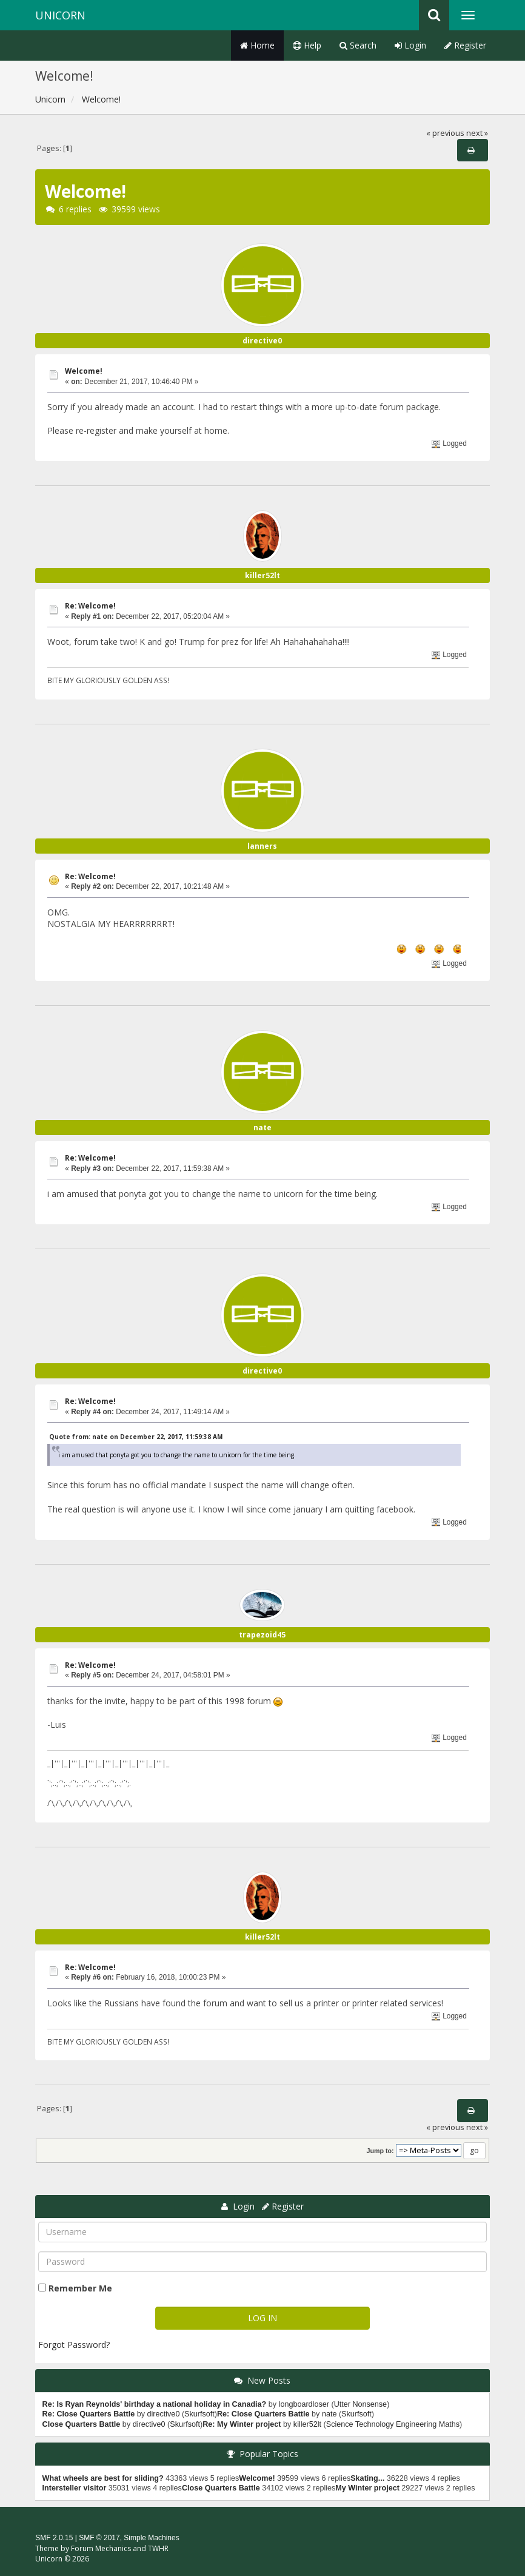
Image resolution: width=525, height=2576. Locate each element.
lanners (262, 846)
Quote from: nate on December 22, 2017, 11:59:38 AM (135, 1436)
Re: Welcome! (90, 605)
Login (410, 45)
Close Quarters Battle (81, 2424)
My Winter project (367, 2488)
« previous (445, 133)
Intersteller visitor (74, 2488)
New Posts (268, 2380)
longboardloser (304, 2404)
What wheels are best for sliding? (103, 2478)
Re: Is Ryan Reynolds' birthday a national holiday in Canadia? (154, 2404)
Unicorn (60, 15)
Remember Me (80, 2288)
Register (465, 45)
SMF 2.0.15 (54, 2538)
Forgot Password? (74, 2344)
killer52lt (262, 575)
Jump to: (380, 2150)
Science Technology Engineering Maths (393, 2424)
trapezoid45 (262, 1635)
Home (257, 45)
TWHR (158, 2548)
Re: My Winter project (241, 2424)
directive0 (262, 340)
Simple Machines (151, 2538)
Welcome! (83, 371)
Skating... (367, 2478)
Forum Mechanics (101, 2548)
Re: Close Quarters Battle (88, 2414)
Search (357, 45)
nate (262, 1127)
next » (477, 133)
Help (307, 45)
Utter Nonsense (360, 2404)
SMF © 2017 (99, 2538)
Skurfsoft (199, 2414)
